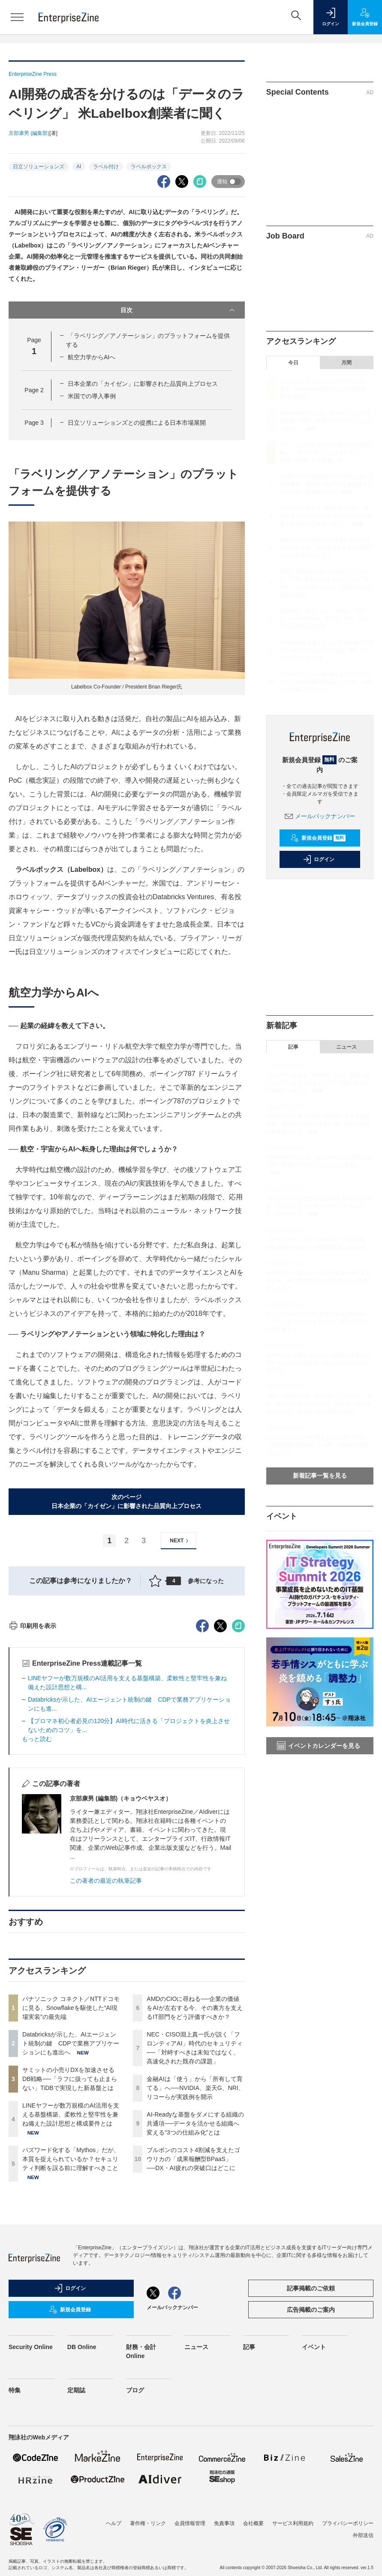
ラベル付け (106, 167)
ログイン (318, 859)
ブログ (135, 2544)
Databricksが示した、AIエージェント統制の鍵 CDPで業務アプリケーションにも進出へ (70, 2197)
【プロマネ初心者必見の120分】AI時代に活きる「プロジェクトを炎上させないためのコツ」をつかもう (319, 1206)
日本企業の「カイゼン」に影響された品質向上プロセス (143, 383)
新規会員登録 (318, 838)
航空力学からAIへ (91, 357)
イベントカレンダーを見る (318, 1745)
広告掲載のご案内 (311, 2463)
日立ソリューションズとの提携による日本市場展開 (137, 422)
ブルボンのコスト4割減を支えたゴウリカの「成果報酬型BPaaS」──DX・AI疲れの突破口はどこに (193, 2313)
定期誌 (76, 2544)
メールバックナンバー (320, 816)
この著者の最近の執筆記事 (106, 2034)
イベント (314, 2501)
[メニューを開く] (17, 17)
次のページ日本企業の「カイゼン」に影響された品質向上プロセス (126, 1501)
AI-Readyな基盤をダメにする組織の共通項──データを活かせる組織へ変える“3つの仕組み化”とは (195, 2277)
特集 (15, 2544)
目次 (178, 310)
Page (33, 390)
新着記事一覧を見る (320, 1475)
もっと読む (37, 1893)
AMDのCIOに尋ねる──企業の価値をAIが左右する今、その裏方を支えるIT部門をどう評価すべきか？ (194, 2162)
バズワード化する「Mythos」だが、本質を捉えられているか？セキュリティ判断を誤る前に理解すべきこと (71, 2313)
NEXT (180, 1540)
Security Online (31, 2501)
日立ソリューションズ (38, 167)
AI (78, 167)
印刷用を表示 (32, 1780)
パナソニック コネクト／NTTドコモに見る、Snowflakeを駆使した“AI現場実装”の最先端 (71, 2162)
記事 (293, 1047)
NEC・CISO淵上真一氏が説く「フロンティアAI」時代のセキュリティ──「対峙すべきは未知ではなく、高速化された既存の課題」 (319, 1404)
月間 (346, 363)
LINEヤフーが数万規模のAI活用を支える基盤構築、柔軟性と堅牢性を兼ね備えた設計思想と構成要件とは (70, 2268)
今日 (293, 363)
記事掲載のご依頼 (311, 2442)
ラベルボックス (149, 167)
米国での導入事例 (92, 396)
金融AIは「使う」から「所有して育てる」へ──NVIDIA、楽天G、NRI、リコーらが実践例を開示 (195, 2242)
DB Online (81, 2501)
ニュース (346, 1047)
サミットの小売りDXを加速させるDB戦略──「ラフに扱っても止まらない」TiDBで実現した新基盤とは (69, 2233)
